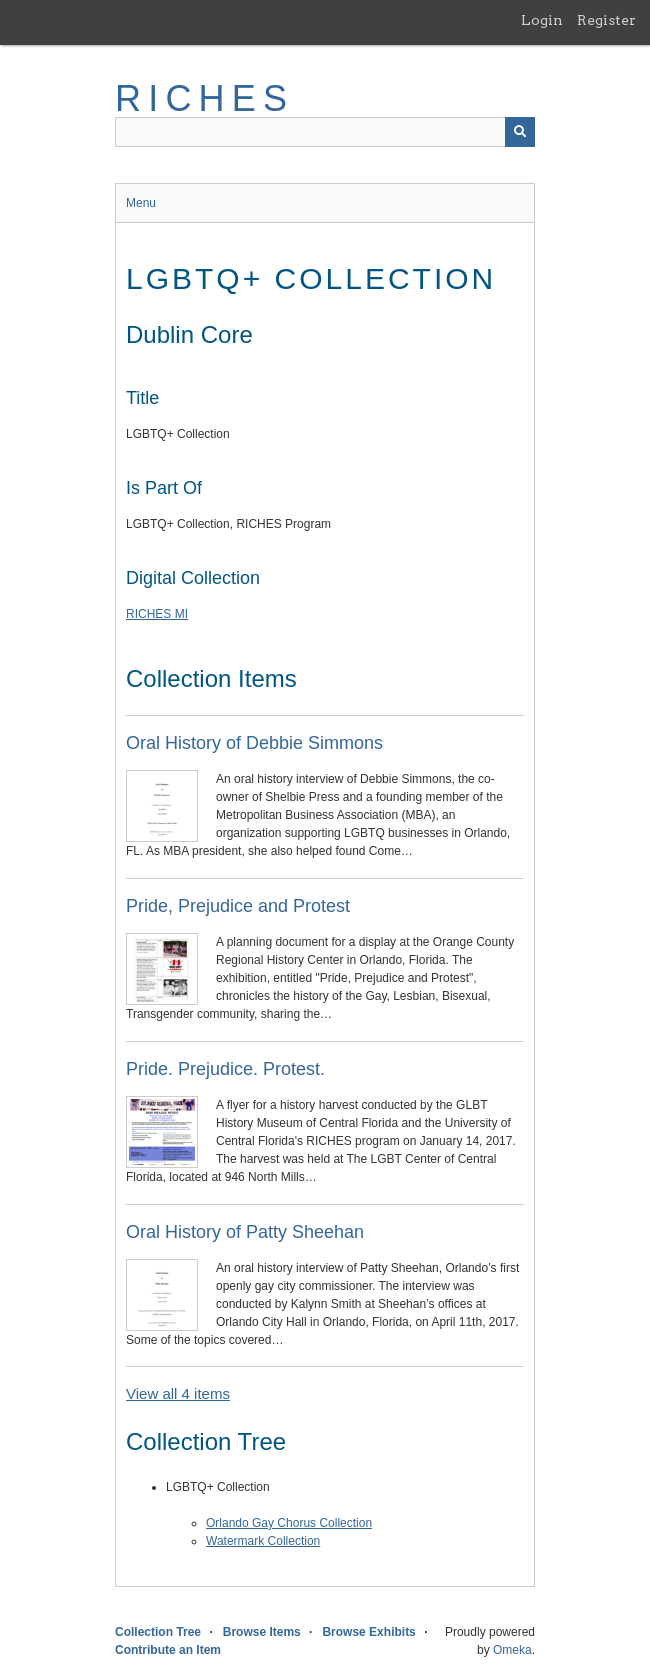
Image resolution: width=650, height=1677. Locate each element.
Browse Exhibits (368, 1632)
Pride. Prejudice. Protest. (225, 1069)
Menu (141, 203)
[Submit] (520, 132)
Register (606, 20)
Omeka (512, 1650)
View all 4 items (178, 1393)
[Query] (325, 132)
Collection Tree (158, 1632)
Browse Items (262, 1632)
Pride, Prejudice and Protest (238, 906)
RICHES (204, 98)
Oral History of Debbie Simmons (254, 743)
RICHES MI (157, 614)
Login (542, 20)
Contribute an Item (168, 1650)
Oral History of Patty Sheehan (245, 1232)
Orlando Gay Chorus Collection (289, 1523)
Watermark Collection (263, 1541)
